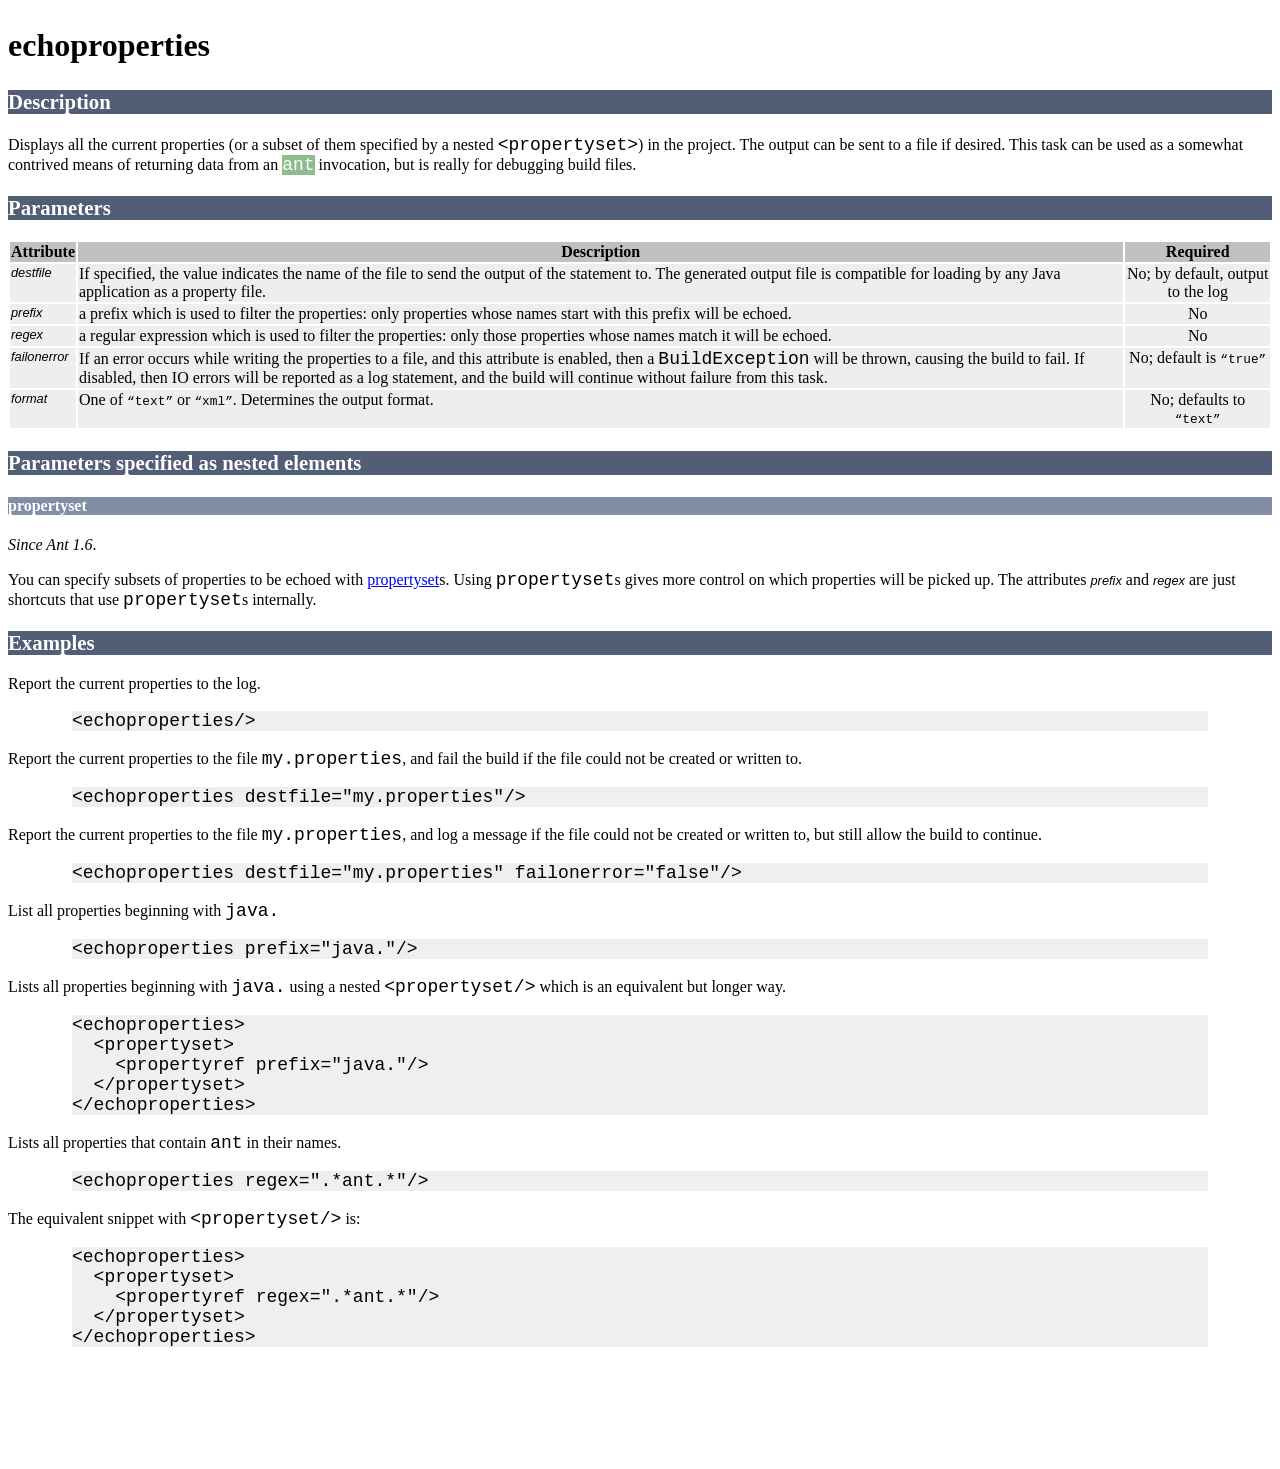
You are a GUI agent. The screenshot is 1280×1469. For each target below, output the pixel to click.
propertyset (403, 595)
